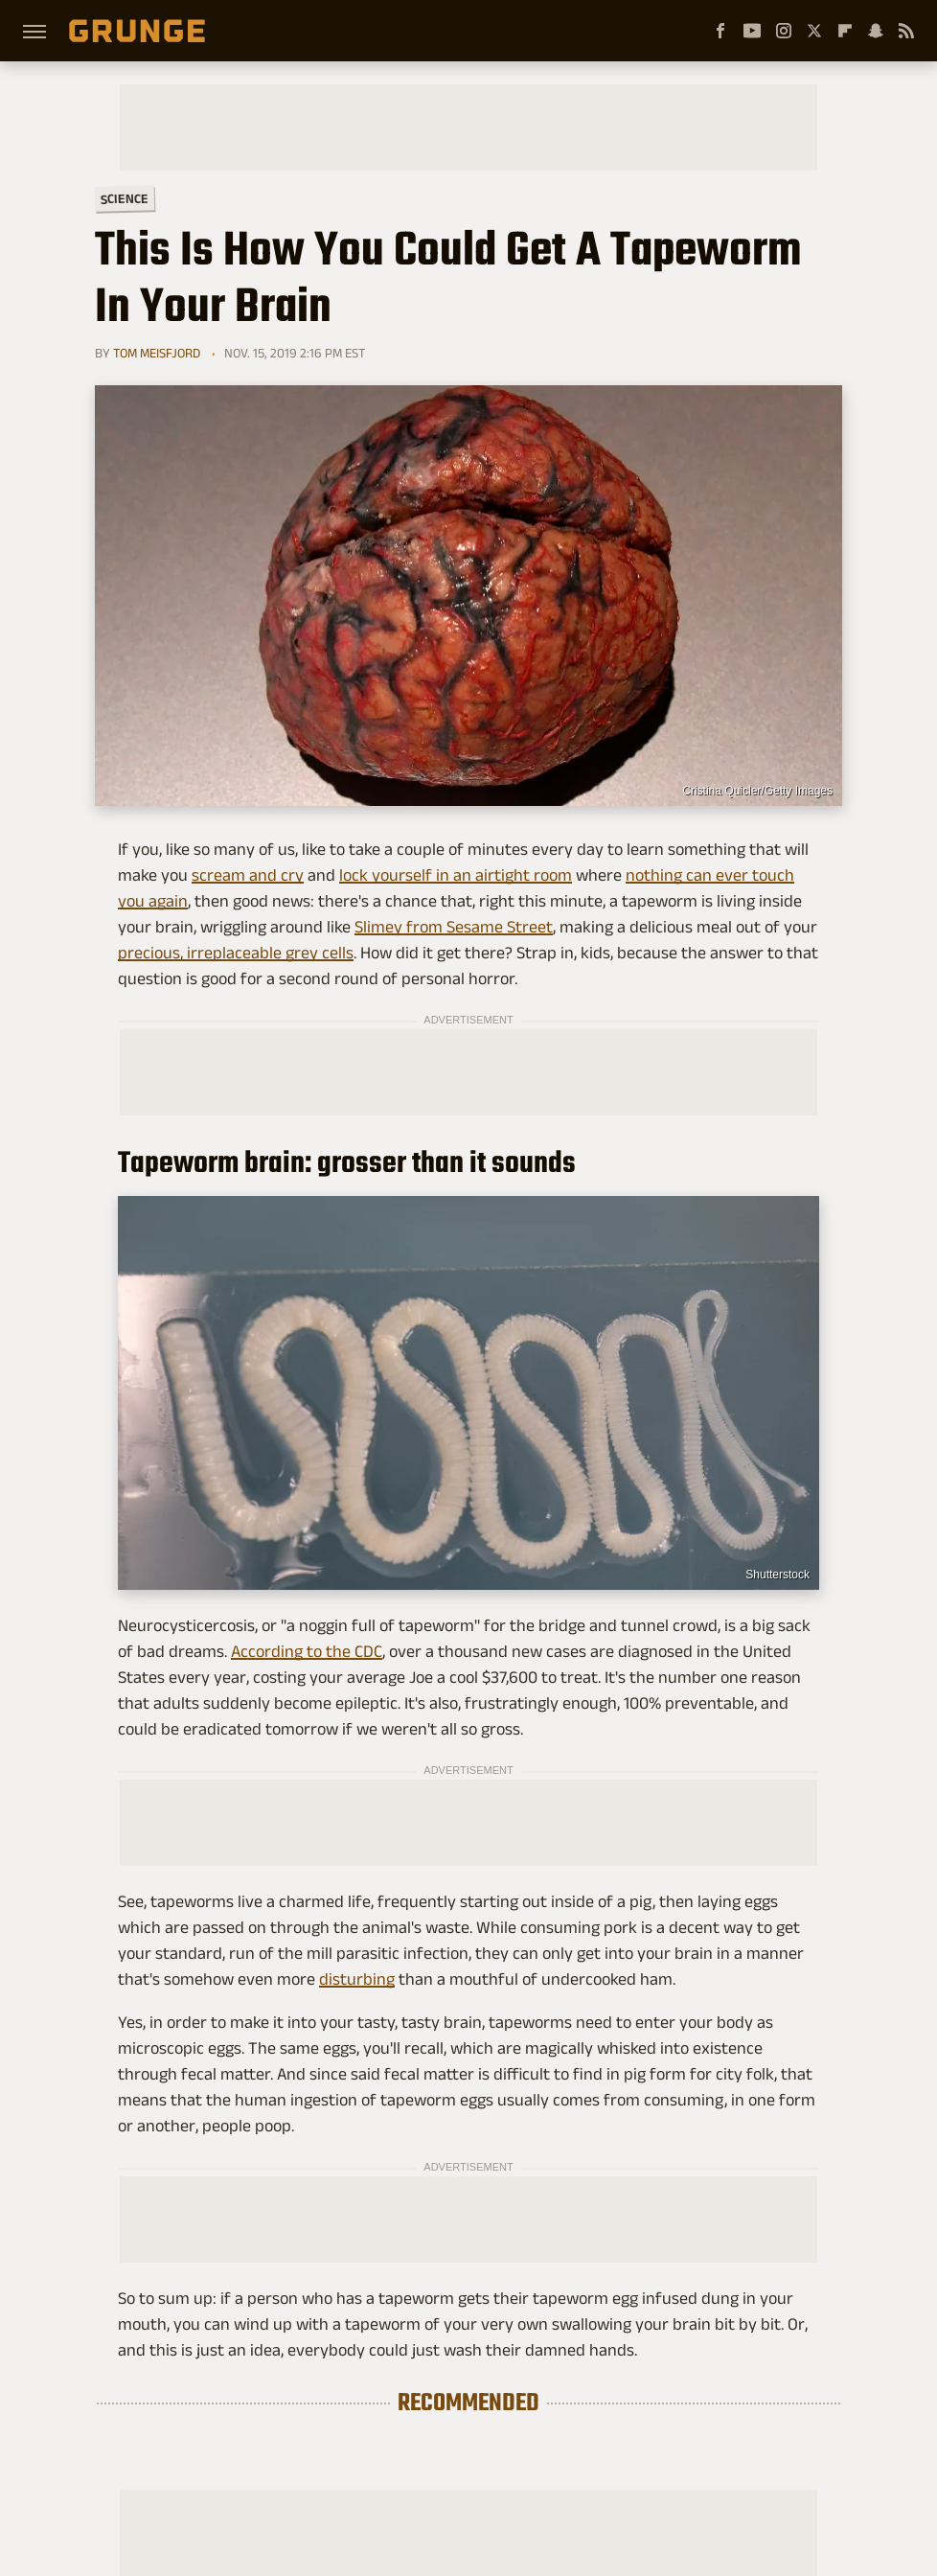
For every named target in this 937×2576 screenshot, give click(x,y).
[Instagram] (783, 30)
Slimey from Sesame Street (453, 926)
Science (125, 198)
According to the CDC (306, 1651)
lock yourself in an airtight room (455, 875)
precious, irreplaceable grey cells (236, 952)
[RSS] (906, 30)
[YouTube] (752, 30)
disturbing (357, 1979)
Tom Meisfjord (156, 352)
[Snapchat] (875, 30)
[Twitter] (814, 30)
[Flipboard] (845, 30)
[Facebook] (720, 30)
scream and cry (248, 875)
